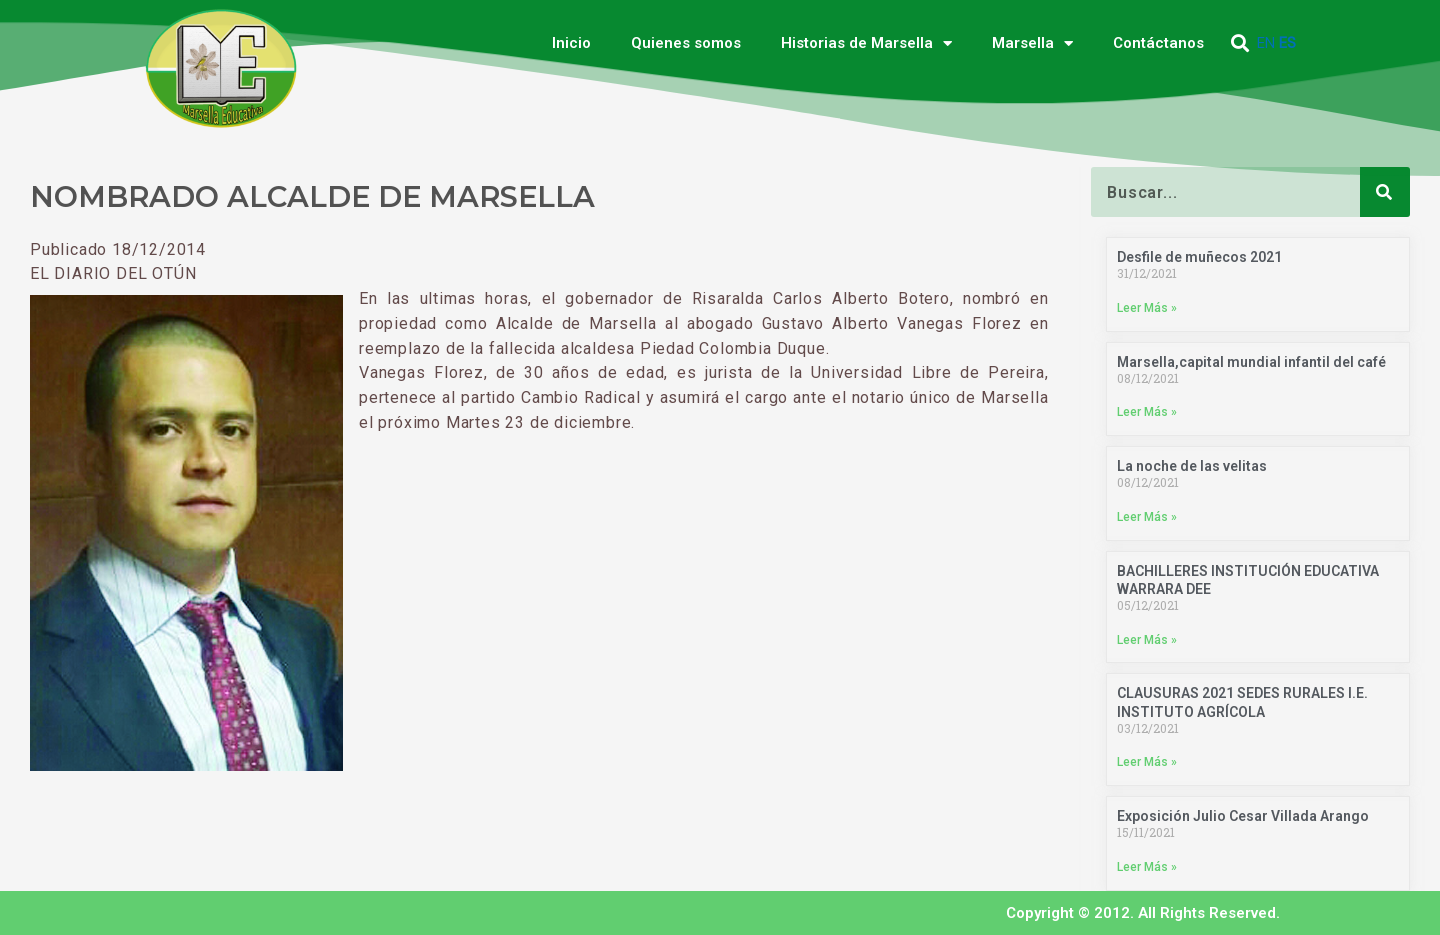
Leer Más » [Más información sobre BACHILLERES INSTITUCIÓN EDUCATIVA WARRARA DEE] (1147, 640)
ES (1287, 43)
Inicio (571, 43)
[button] (1240, 43)
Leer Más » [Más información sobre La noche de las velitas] (1147, 517)
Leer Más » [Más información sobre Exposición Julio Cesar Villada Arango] (1147, 867)
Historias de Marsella (866, 43)
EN (1266, 43)
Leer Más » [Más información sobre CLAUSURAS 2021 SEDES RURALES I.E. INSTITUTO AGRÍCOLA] (1147, 762)
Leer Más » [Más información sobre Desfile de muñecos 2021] (1147, 308)
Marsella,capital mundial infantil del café (1251, 362)
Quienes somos (686, 43)
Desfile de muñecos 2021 (1199, 257)
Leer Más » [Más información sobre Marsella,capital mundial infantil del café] (1147, 412)
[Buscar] (1385, 192)
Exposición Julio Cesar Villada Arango (1243, 816)
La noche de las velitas (1192, 466)
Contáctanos (1158, 43)
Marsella (1032, 43)
